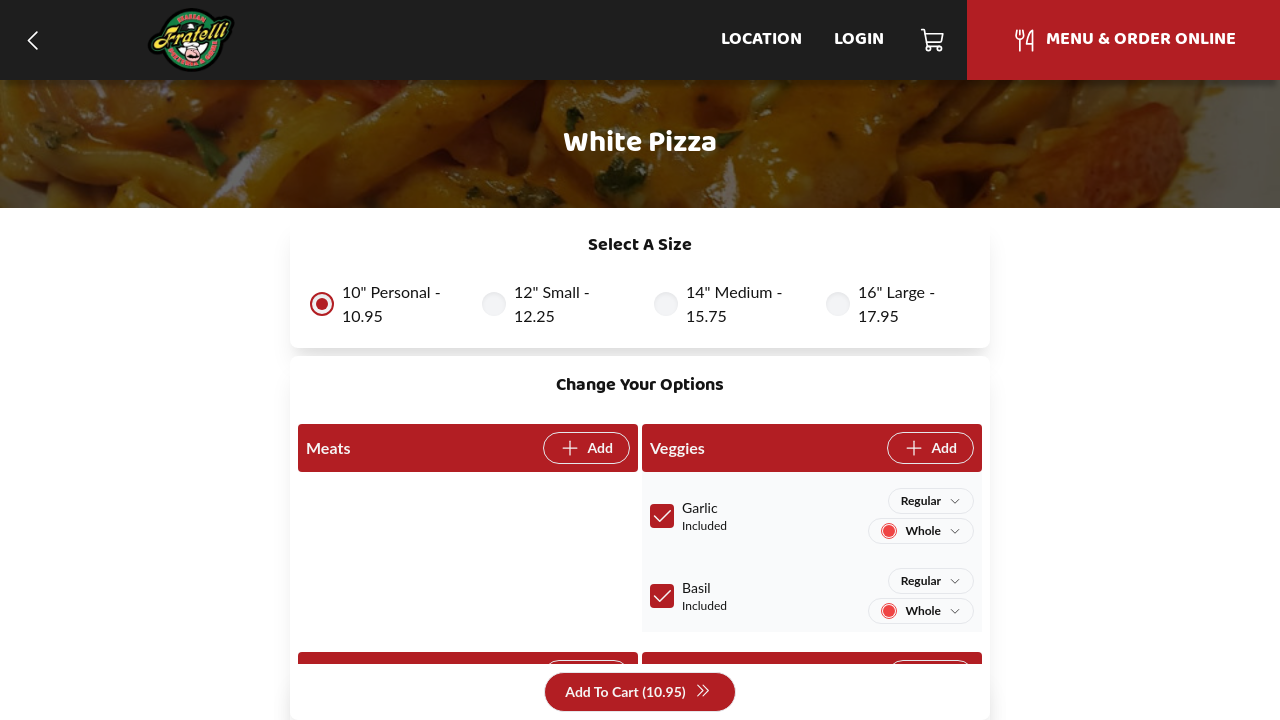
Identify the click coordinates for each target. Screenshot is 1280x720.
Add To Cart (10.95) (637, 692)
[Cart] (933, 40)
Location (761, 39)
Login (859, 39)
